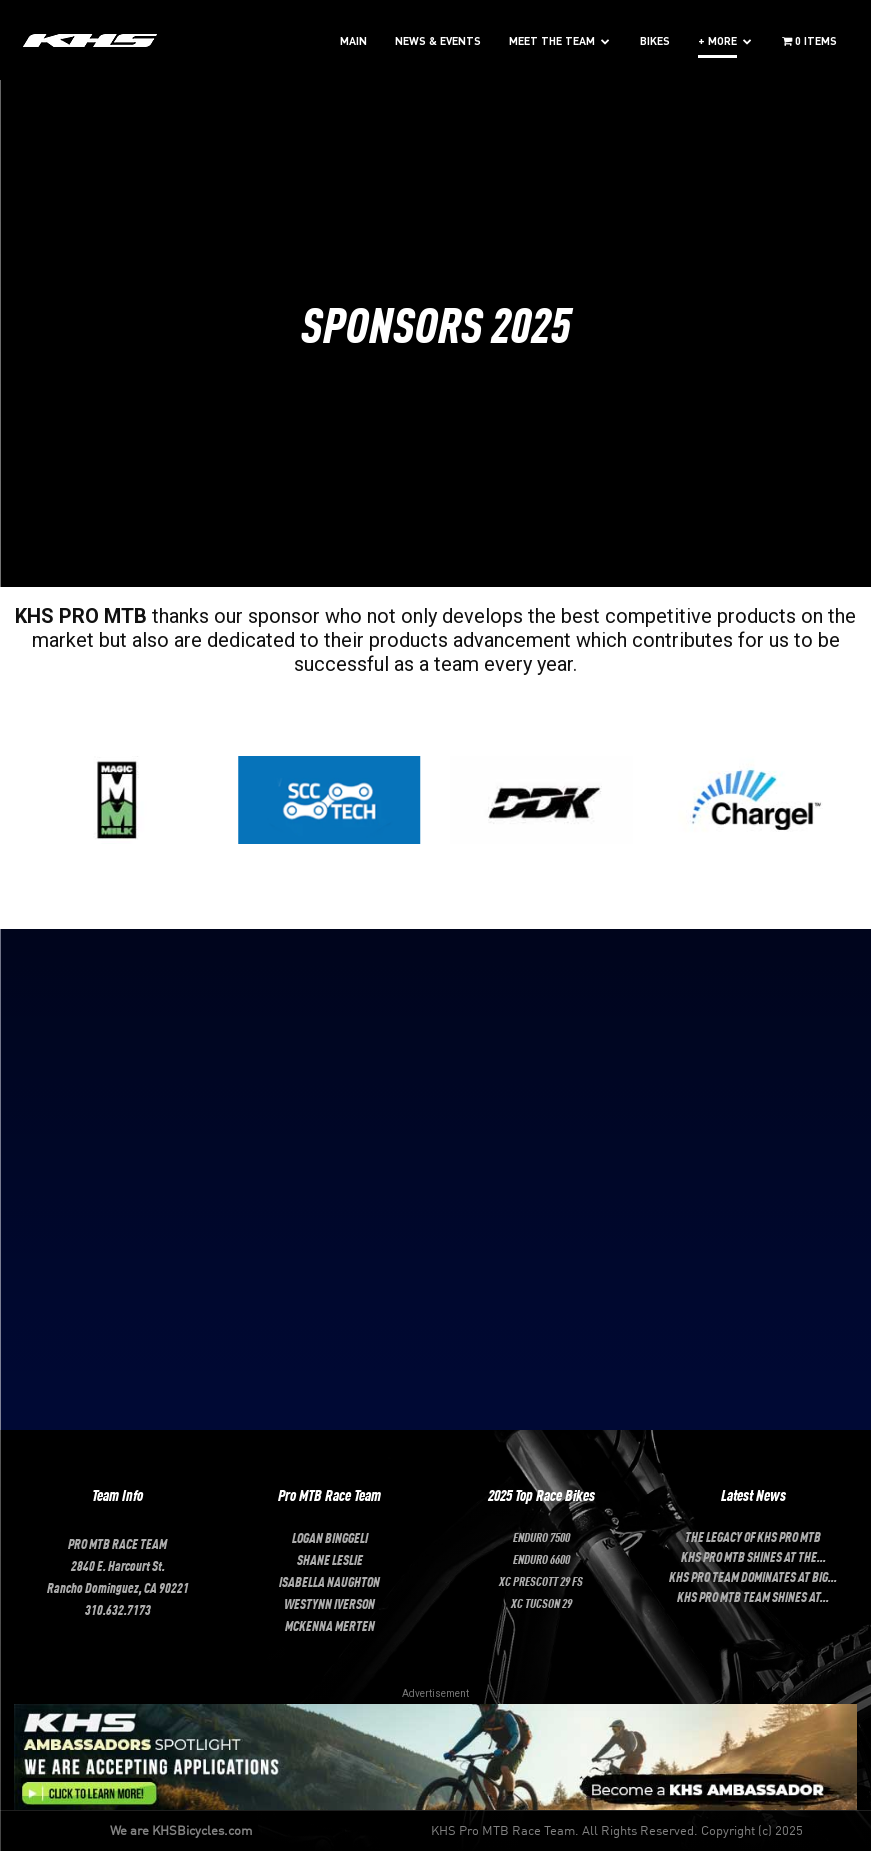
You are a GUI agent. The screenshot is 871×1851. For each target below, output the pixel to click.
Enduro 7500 (541, 1535)
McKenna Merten (330, 1624)
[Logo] (90, 40)
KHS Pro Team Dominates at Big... (753, 1575)
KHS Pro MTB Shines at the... (753, 1555)
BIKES (655, 41)
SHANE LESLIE (330, 1558)
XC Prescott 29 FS (541, 1579)
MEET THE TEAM (552, 41)
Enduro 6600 (541, 1557)
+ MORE (717, 41)
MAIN (353, 41)
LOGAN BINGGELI (330, 1536)
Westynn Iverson (329, 1602)
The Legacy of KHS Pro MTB (753, 1535)
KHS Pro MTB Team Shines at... (753, 1595)
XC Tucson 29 (541, 1601)
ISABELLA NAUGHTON (329, 1580)
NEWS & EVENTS (438, 41)
